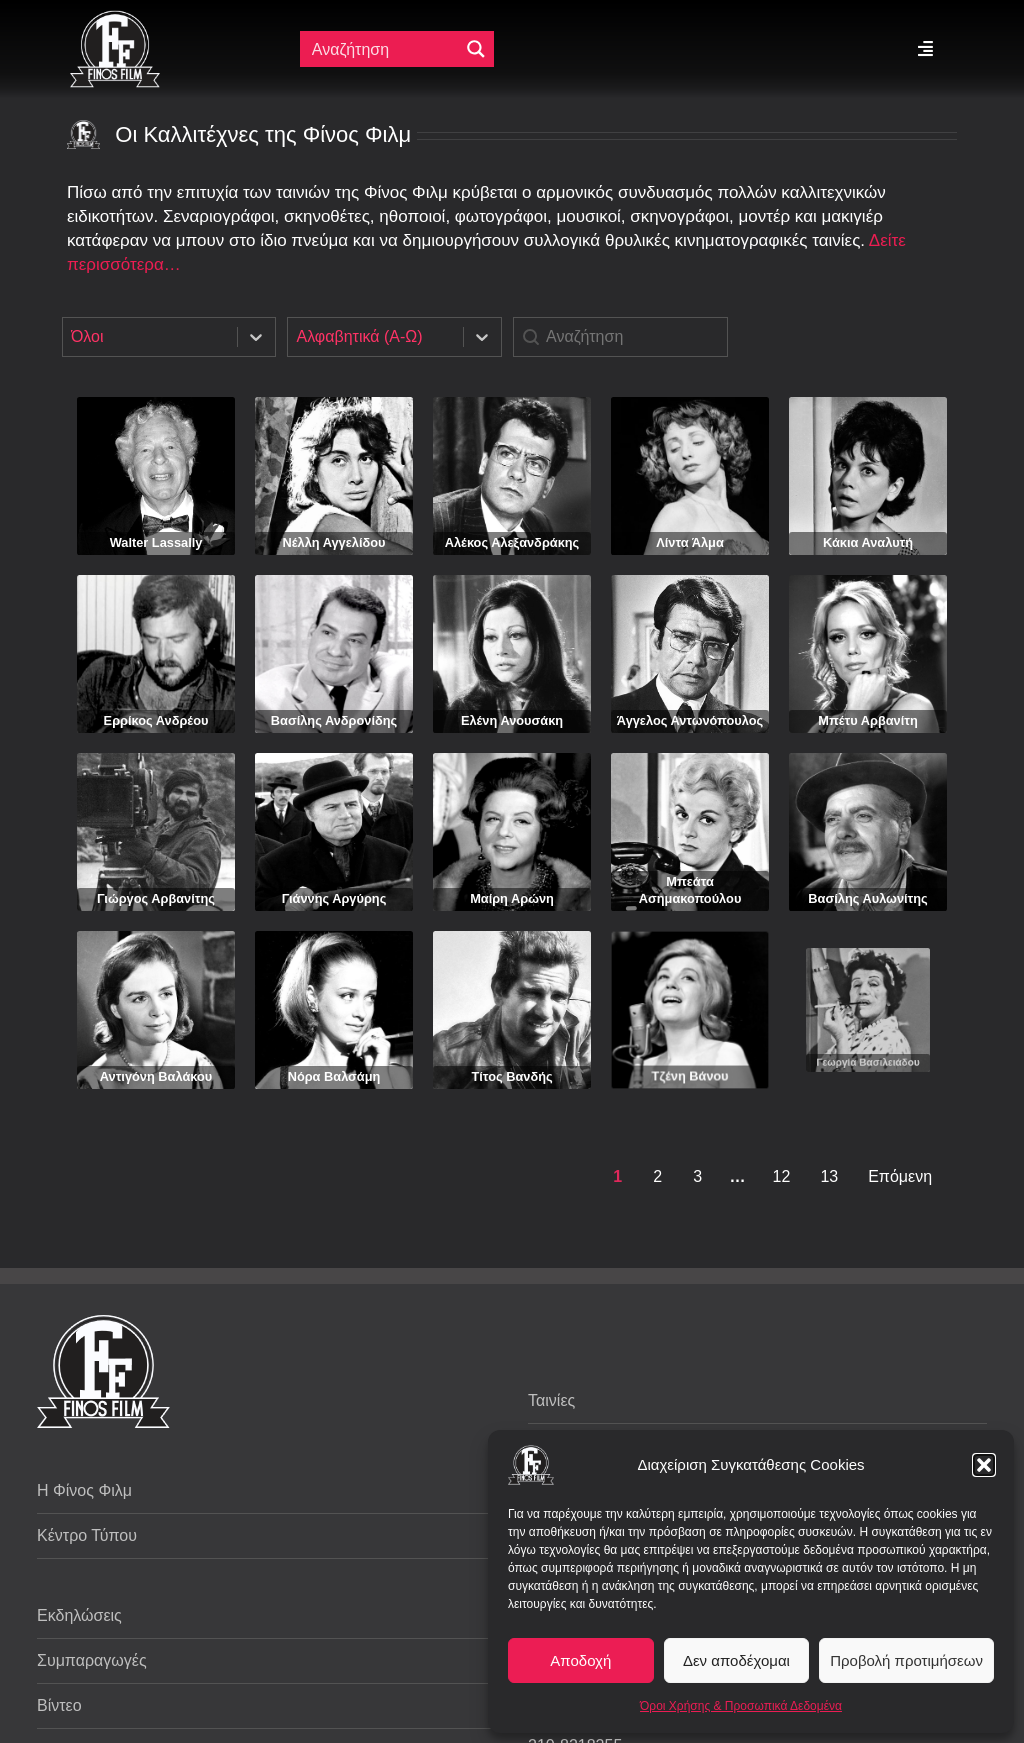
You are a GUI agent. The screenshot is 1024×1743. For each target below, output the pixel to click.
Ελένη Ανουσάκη (512, 720)
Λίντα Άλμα (690, 542)
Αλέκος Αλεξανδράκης (512, 542)
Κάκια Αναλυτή (868, 542)
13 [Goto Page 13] (829, 1176)
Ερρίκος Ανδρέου (156, 720)
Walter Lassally (156, 542)
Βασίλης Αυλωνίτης (868, 848)
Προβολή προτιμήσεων (906, 1660)
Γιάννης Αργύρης (334, 884)
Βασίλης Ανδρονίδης (334, 720)
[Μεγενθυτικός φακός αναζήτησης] (476, 49)
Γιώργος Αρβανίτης (155, 886)
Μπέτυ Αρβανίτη (868, 720)
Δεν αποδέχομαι (736, 1660)
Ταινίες (551, 1400)
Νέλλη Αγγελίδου (334, 542)
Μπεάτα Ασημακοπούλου (690, 857)
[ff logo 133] (115, 18)
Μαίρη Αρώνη (511, 877)
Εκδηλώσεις (79, 1615)
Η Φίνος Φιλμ (84, 1490)
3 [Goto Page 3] (697, 1176)
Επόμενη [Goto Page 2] (900, 1176)
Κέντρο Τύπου (87, 1535)
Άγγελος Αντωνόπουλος (690, 720)
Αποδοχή (580, 1660)
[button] (984, 1465)
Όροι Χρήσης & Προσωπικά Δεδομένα (741, 1706)
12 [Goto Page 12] (782, 1176)
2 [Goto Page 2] (657, 1176)
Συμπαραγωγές (92, 1660)
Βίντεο (59, 1705)
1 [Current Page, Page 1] (617, 1176)
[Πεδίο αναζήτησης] (381, 49)
